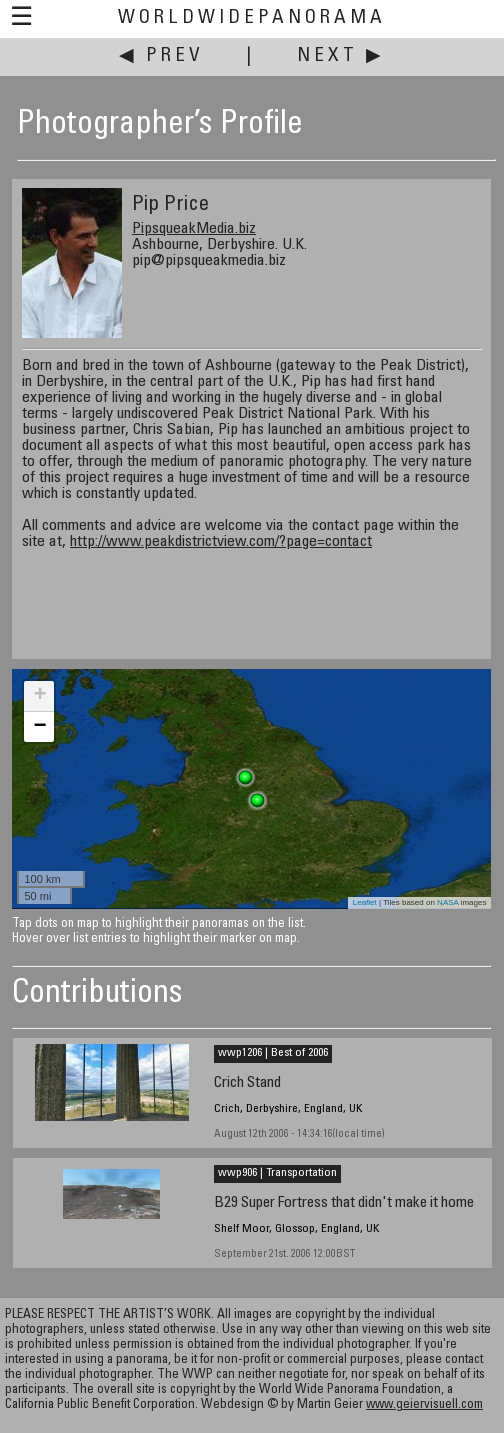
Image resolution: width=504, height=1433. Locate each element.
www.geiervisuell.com (424, 1405)
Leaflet (365, 902)
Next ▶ (341, 56)
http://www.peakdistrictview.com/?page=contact (221, 542)
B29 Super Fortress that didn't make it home (344, 1203)
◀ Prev (161, 56)
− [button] (39, 727)
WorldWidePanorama (252, 18)
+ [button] (39, 696)
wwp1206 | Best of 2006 (273, 1053)
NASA (447, 902)
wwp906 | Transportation (277, 1173)
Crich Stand (247, 1083)
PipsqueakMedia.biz (194, 229)
